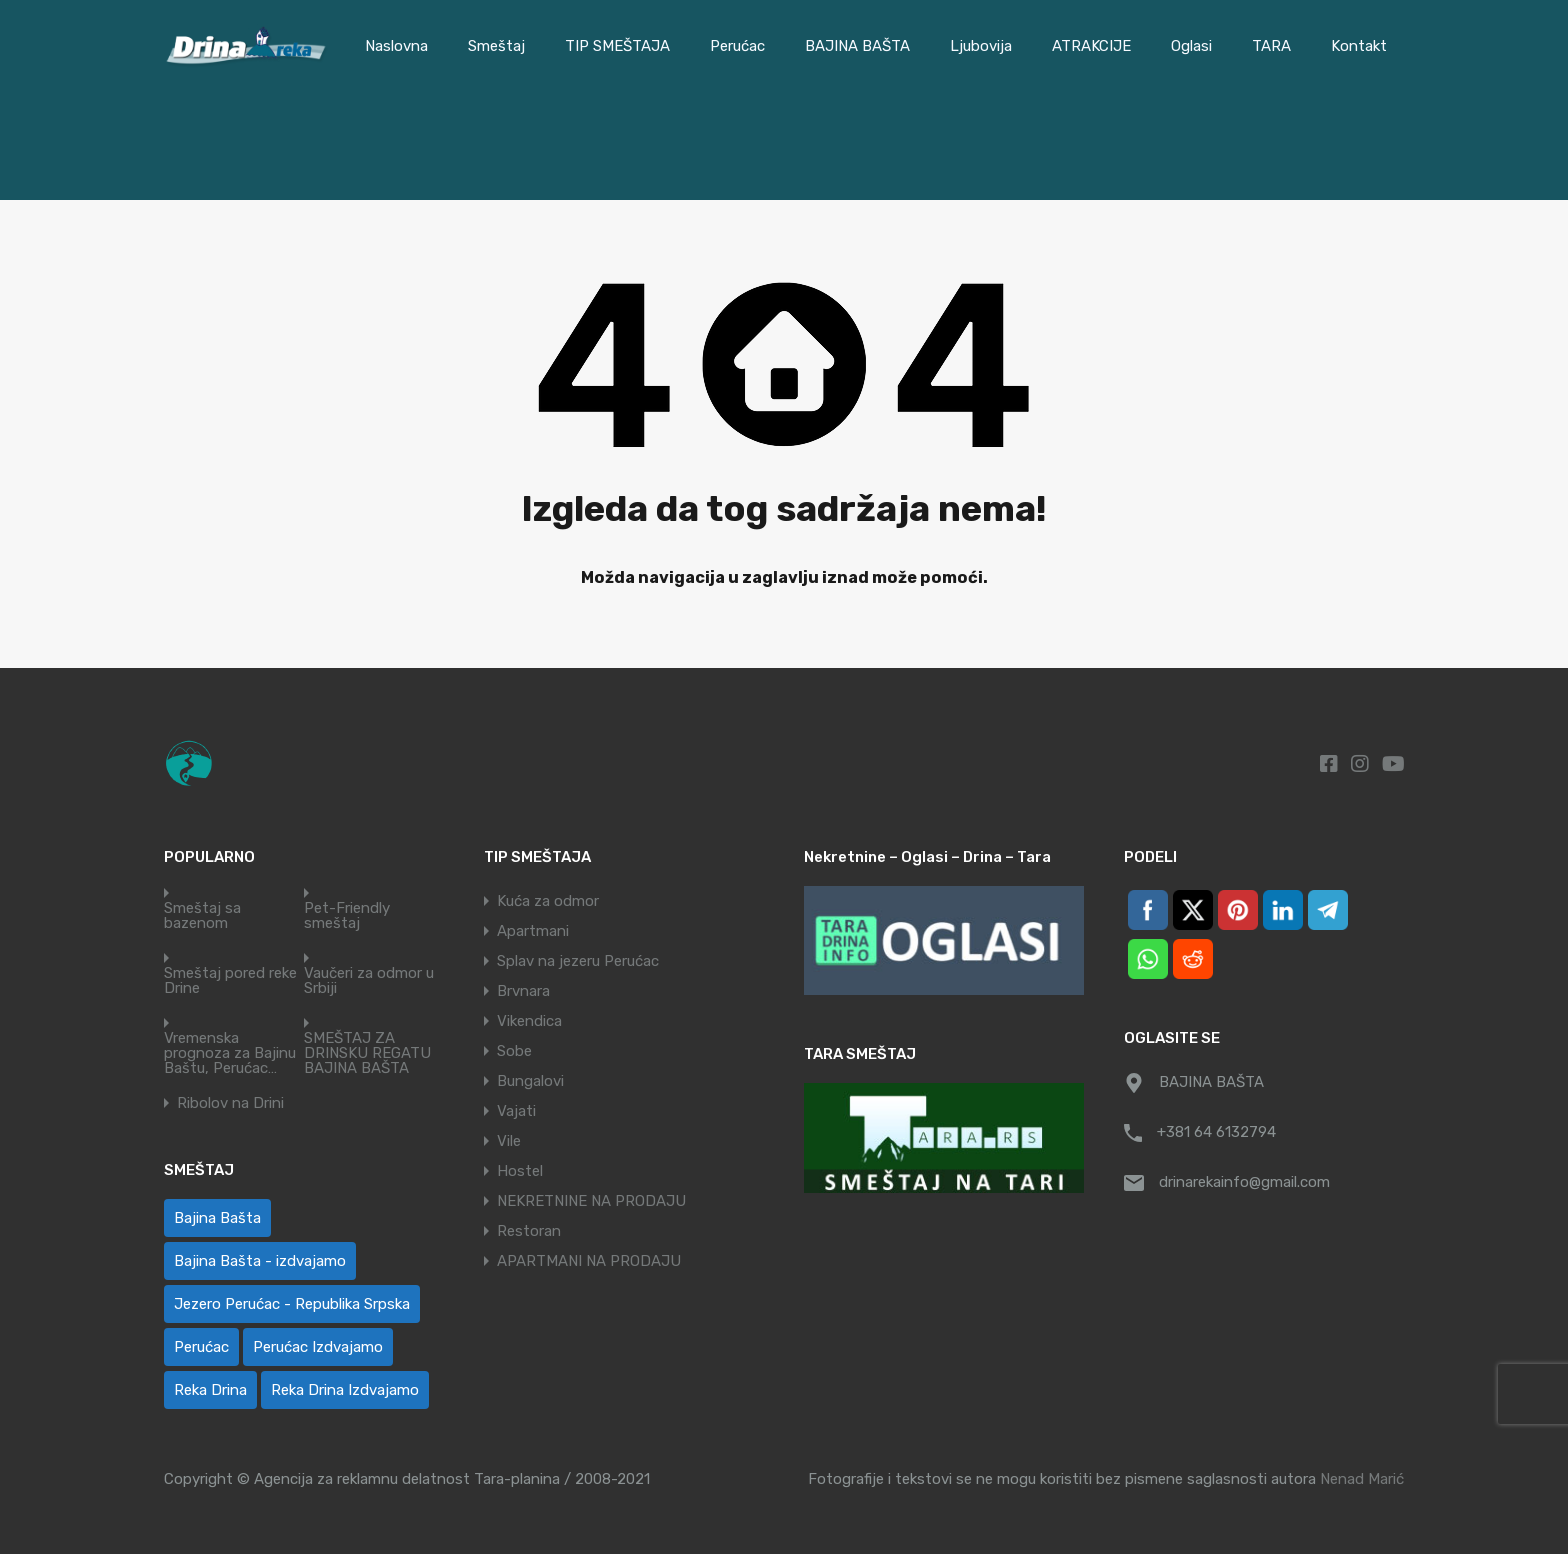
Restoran (529, 1231)
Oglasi (1191, 46)
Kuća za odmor (548, 901)
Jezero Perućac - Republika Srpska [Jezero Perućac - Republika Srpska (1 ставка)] (292, 1304)
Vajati (516, 1111)
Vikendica (529, 1021)
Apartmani (533, 931)
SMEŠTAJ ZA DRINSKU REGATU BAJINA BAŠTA (367, 1053)
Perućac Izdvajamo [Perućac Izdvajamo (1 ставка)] (318, 1347)
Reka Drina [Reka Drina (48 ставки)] (210, 1390)
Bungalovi (530, 1081)
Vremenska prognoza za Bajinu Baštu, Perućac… (230, 1053)
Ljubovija (981, 46)
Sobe (514, 1051)
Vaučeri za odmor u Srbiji (369, 981)
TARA (1271, 46)
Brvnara (523, 991)
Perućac (737, 46)
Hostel (520, 1171)
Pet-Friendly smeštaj (347, 916)
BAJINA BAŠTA (857, 46)
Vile (509, 1141)
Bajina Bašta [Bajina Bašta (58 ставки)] (217, 1218)
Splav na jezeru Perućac (578, 961)
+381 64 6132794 (1216, 1132)
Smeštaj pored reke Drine (230, 981)
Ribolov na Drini (230, 1103)
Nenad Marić (1362, 1479)
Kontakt (1359, 46)
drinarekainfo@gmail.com (1244, 1182)
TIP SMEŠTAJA (617, 46)
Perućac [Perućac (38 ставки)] (201, 1347)
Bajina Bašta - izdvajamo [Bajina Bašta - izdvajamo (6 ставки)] (260, 1261)
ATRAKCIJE (1091, 46)
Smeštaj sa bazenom (202, 916)
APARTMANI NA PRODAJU (589, 1261)
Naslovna (396, 46)
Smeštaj (496, 46)
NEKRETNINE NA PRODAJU (591, 1201)
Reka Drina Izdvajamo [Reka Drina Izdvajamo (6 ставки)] (345, 1390)
